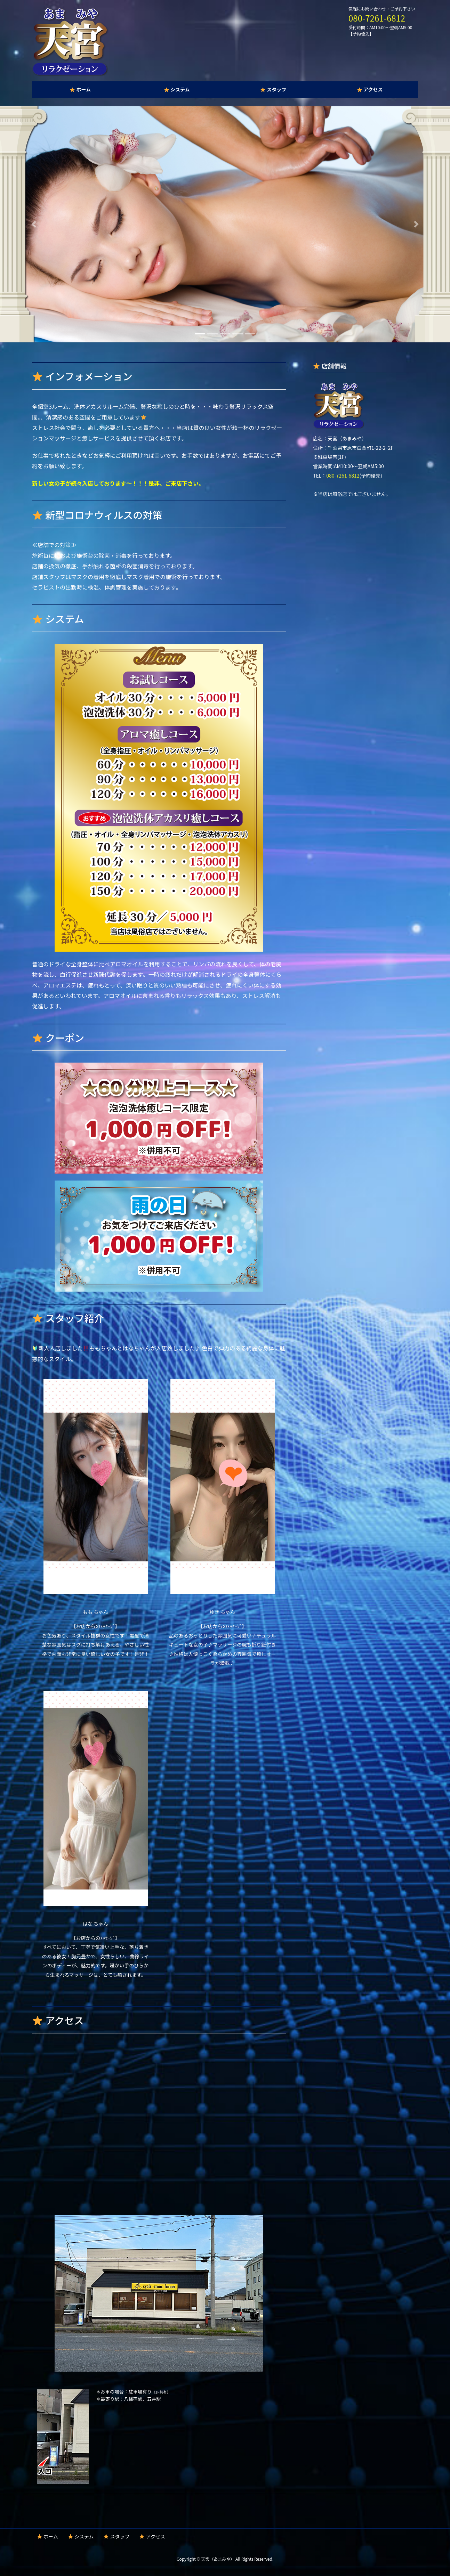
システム (81, 2536)
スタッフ (116, 2536)
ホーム (47, 2536)
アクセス (152, 2536)
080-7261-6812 (376, 18)
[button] (33, 224)
